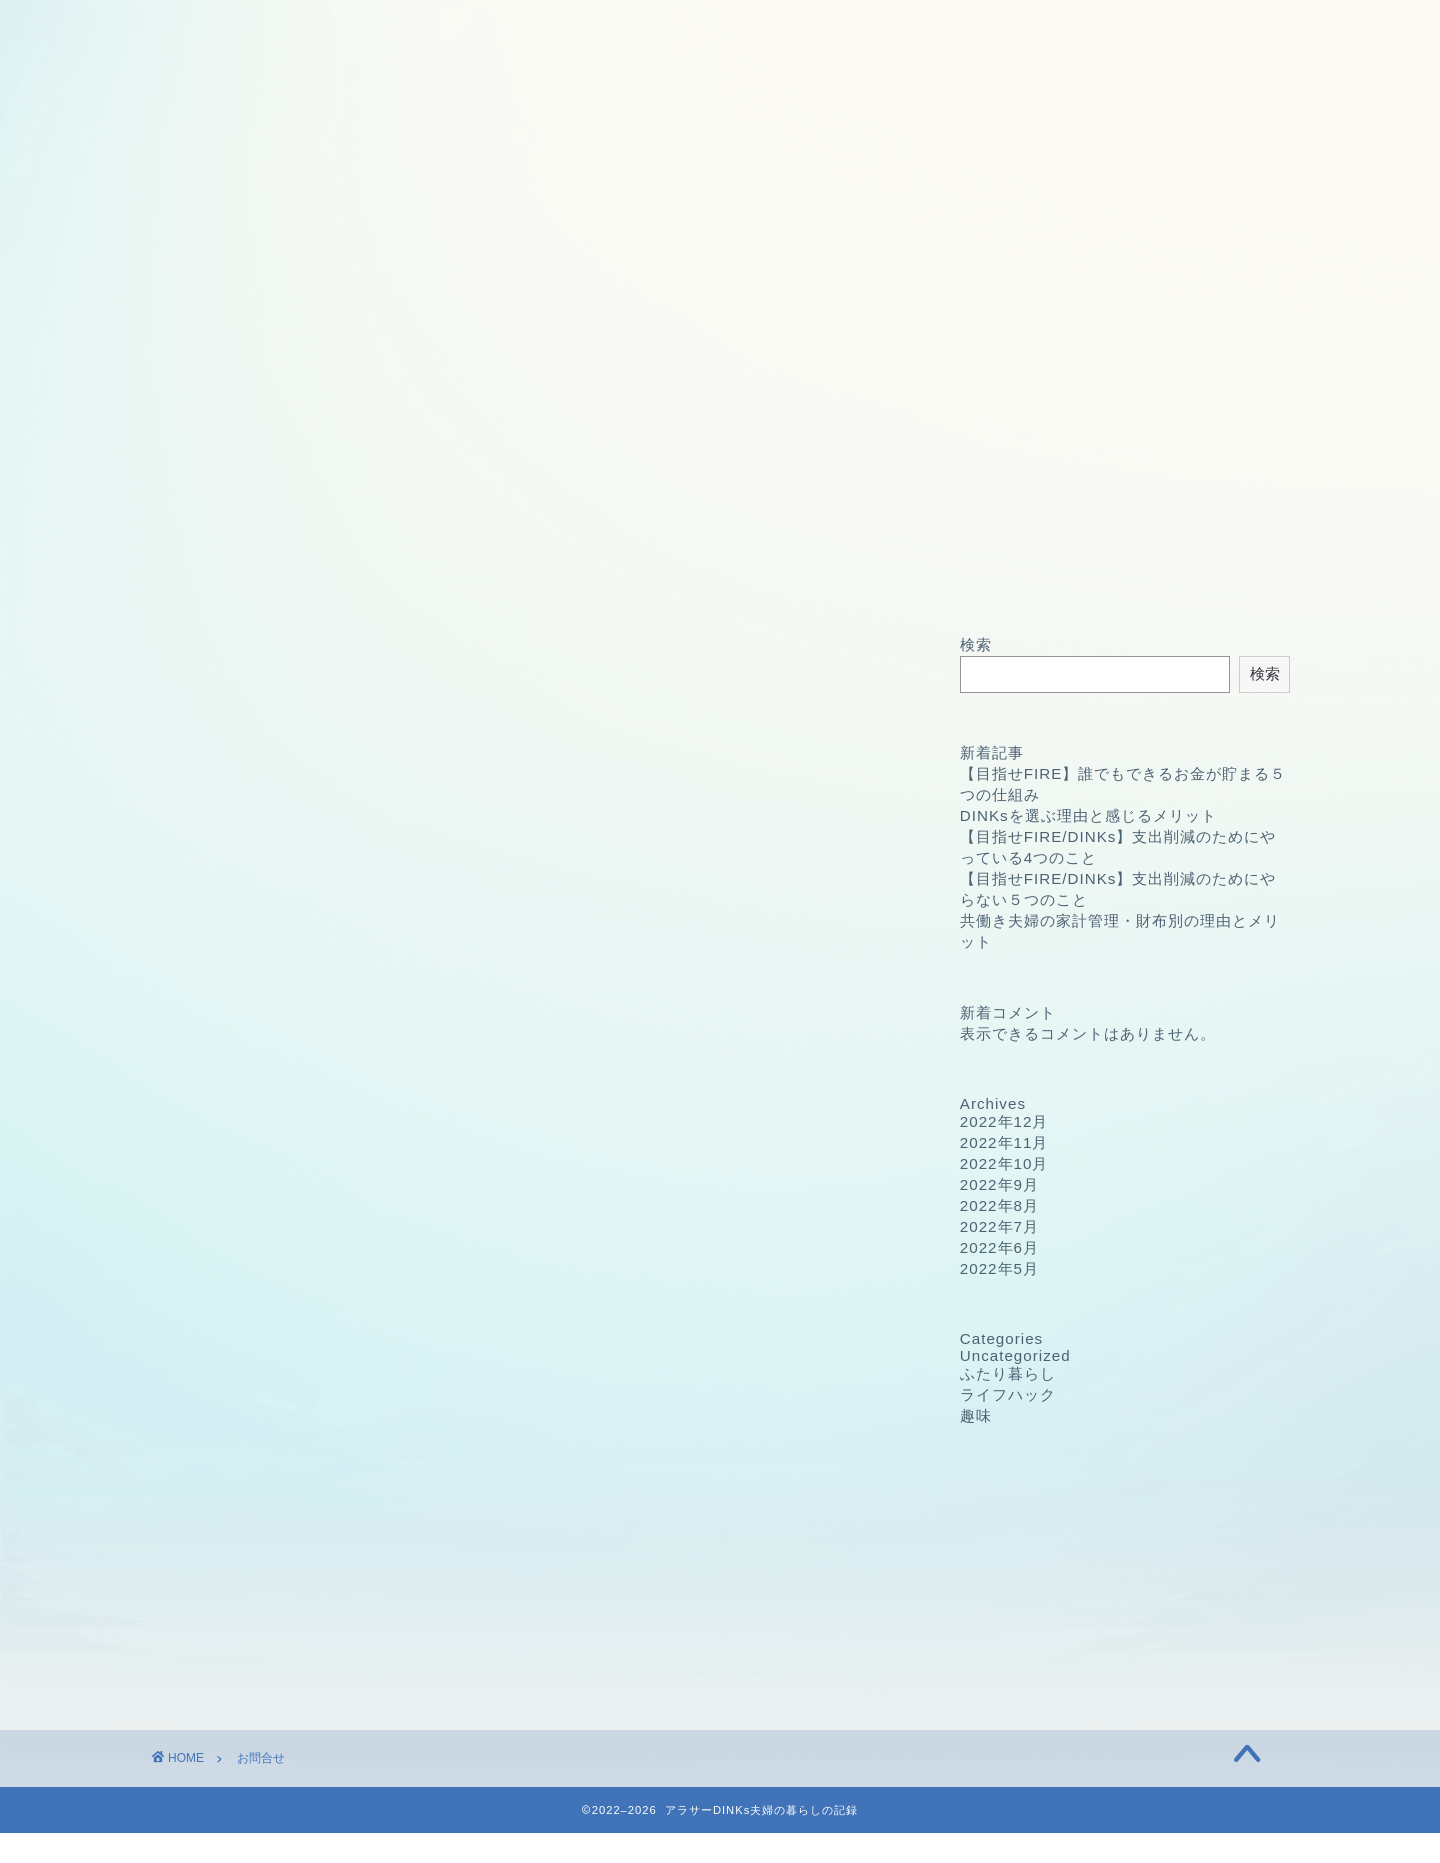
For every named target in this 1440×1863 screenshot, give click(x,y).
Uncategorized (1015, 1355)
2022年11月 (1004, 1142)
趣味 (976, 1415)
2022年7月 (999, 1226)
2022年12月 (1004, 1121)
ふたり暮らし (1008, 1373)
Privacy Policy (335, 1485)
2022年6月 (999, 1247)
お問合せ (1138, 581)
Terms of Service (346, 1514)
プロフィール (480, 581)
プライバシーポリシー (699, 581)
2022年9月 (999, 1184)
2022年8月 (999, 1205)
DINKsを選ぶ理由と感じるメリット (1088, 815)
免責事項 (918, 581)
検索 (976, 644)
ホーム (260, 581)
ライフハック (1008, 1394)
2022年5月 (999, 1268)
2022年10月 (1004, 1163)
